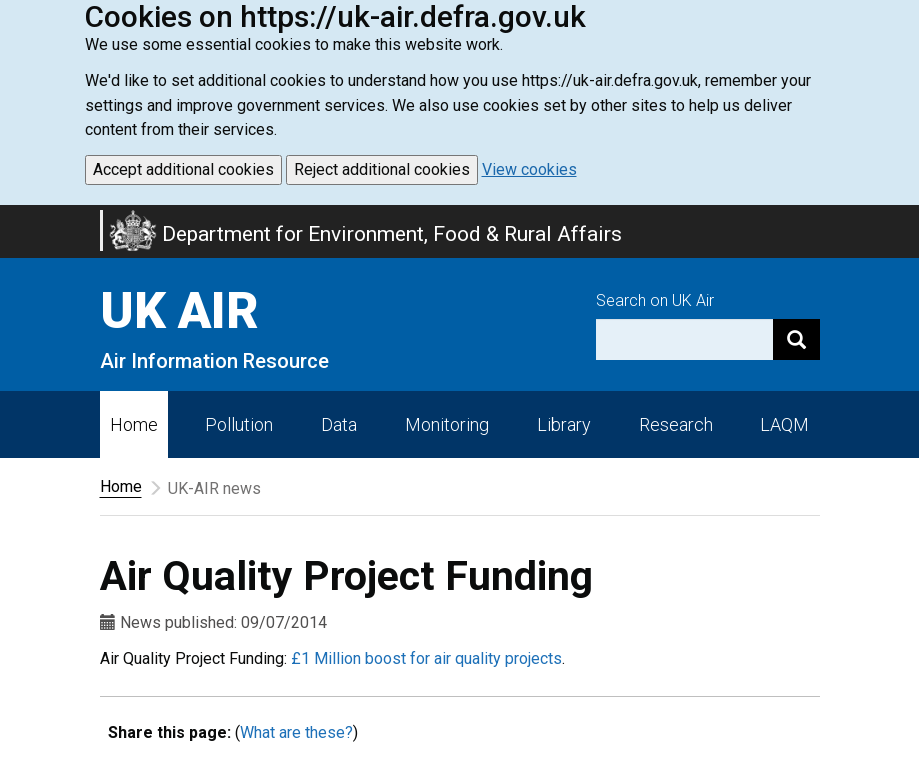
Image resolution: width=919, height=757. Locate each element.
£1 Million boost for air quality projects (426, 658)
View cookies (529, 169)
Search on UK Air (655, 300)
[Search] (796, 339)
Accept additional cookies (183, 169)
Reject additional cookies (382, 169)
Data (339, 424)
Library (564, 424)
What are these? (296, 732)
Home (134, 424)
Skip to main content (12, 218)
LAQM (784, 424)
